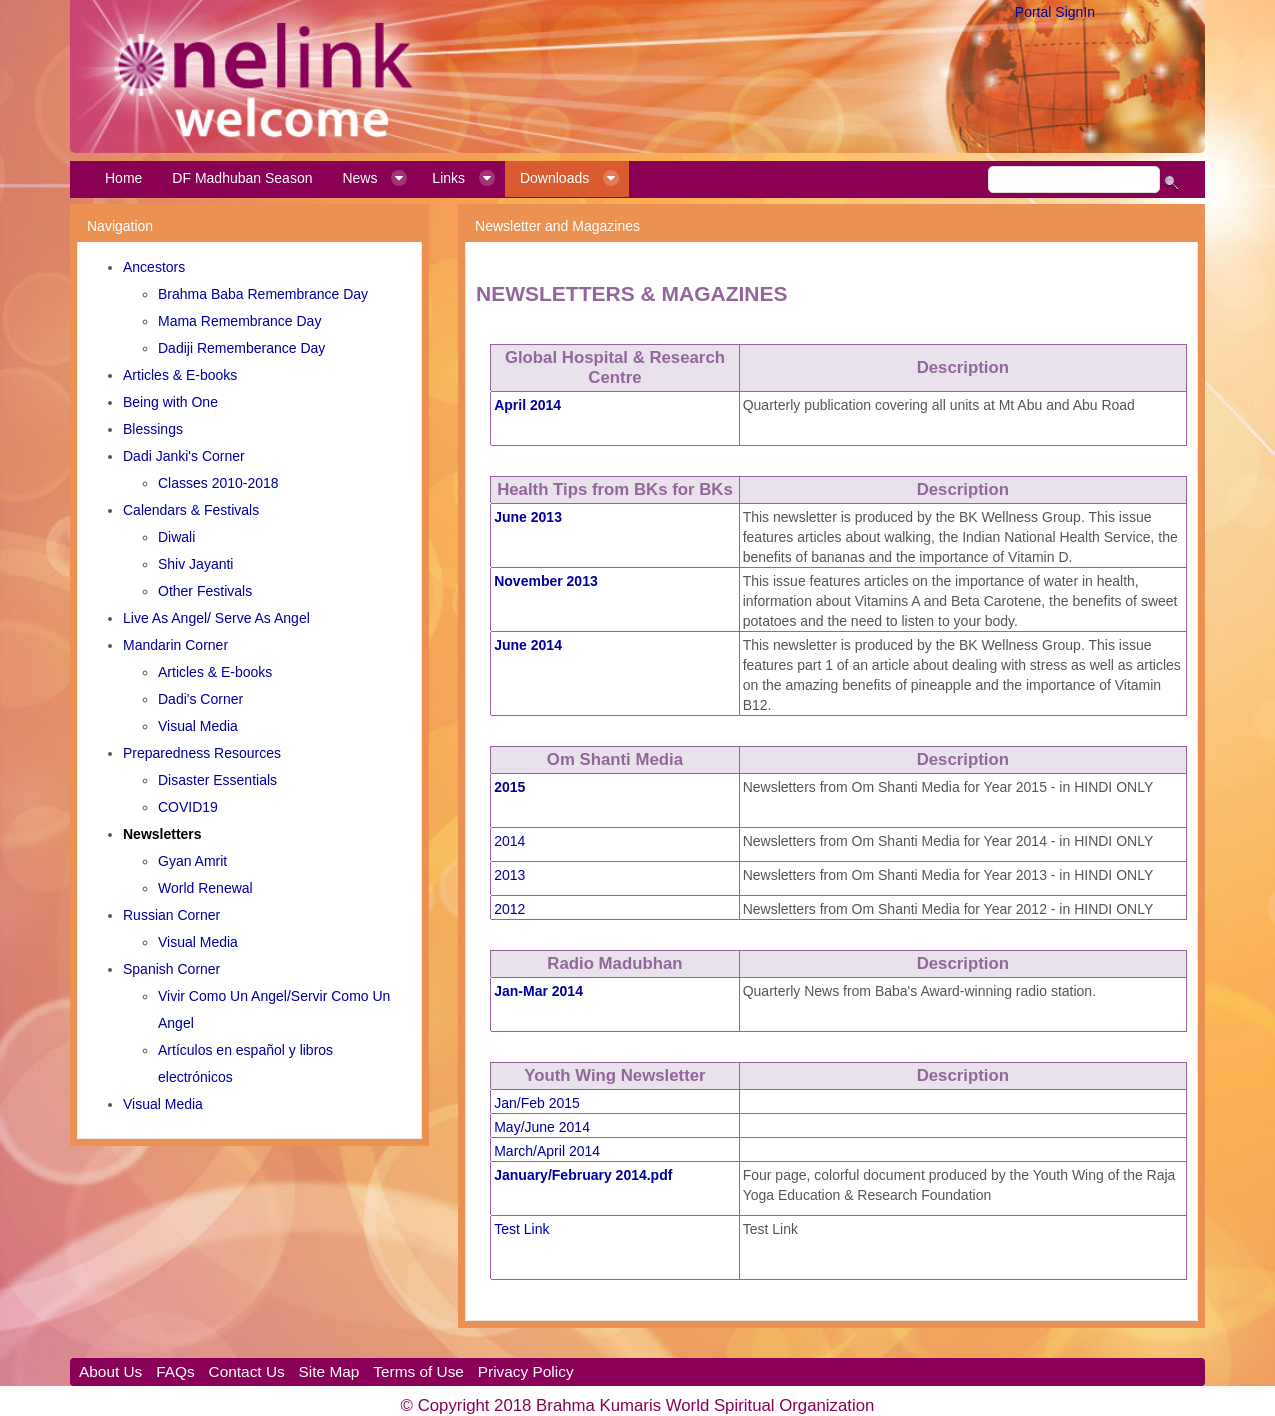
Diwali (176, 537)
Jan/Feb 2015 (537, 1103)
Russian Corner (171, 915)
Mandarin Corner (175, 645)
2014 (509, 841)
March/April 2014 (547, 1151)
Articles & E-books (180, 375)
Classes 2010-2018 (218, 483)
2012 (509, 909)
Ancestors (154, 267)
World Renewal (205, 888)
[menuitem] (123, 179)
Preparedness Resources (202, 753)
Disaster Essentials (217, 780)
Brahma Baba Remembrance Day (263, 294)
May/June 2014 (542, 1127)
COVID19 (188, 807)
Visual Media (198, 726)
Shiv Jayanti (195, 564)
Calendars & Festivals (191, 510)
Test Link (521, 1229)
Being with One (170, 402)
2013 (509, 875)
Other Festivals (205, 591)
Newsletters (162, 834)
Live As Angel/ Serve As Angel (216, 618)
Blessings (153, 429)
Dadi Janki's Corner (184, 456)
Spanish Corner (171, 969)
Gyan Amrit (192, 861)
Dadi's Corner (200, 699)
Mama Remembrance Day (239, 321)
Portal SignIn (1055, 12)
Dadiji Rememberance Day (241, 348)
